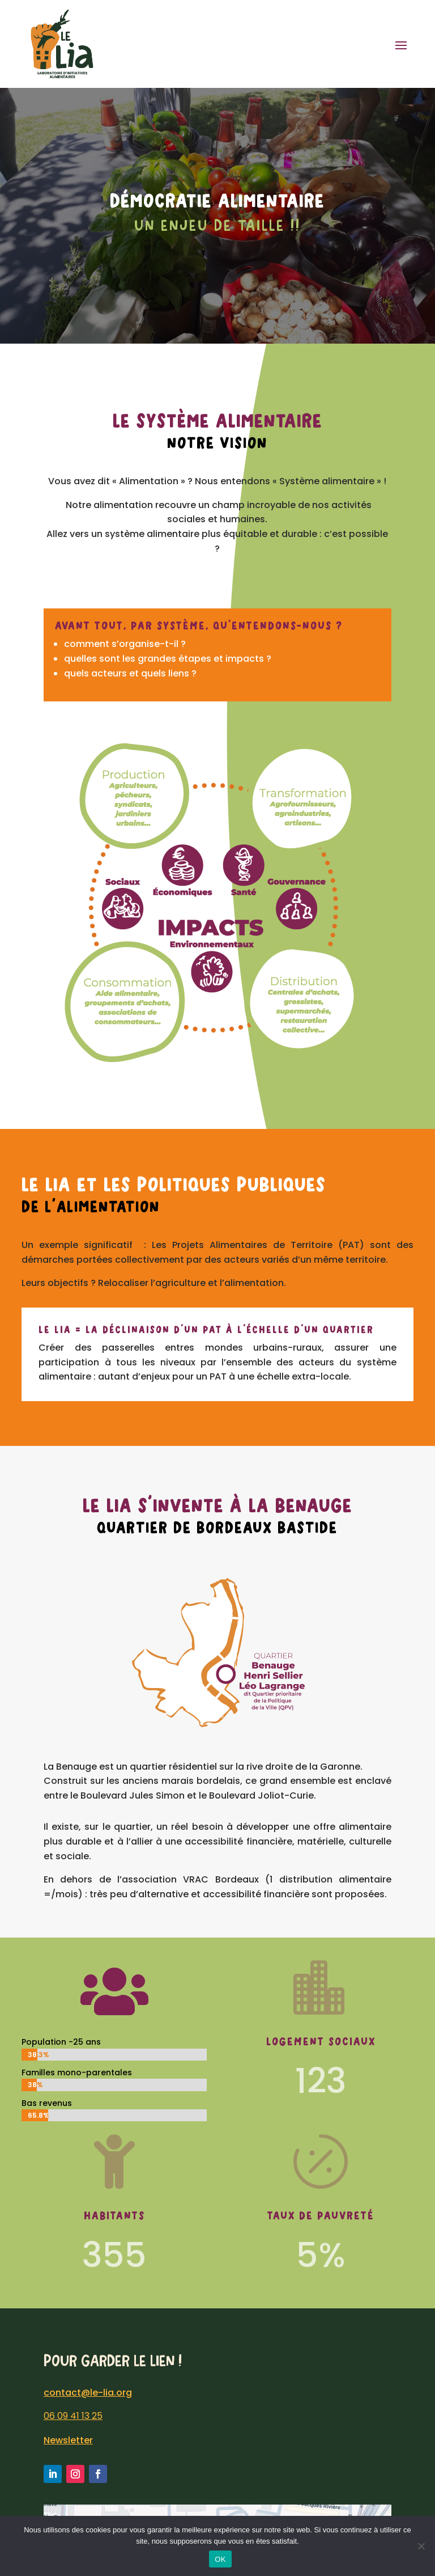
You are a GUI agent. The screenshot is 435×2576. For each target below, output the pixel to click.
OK (220, 2559)
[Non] (421, 2546)
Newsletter (68, 2440)
